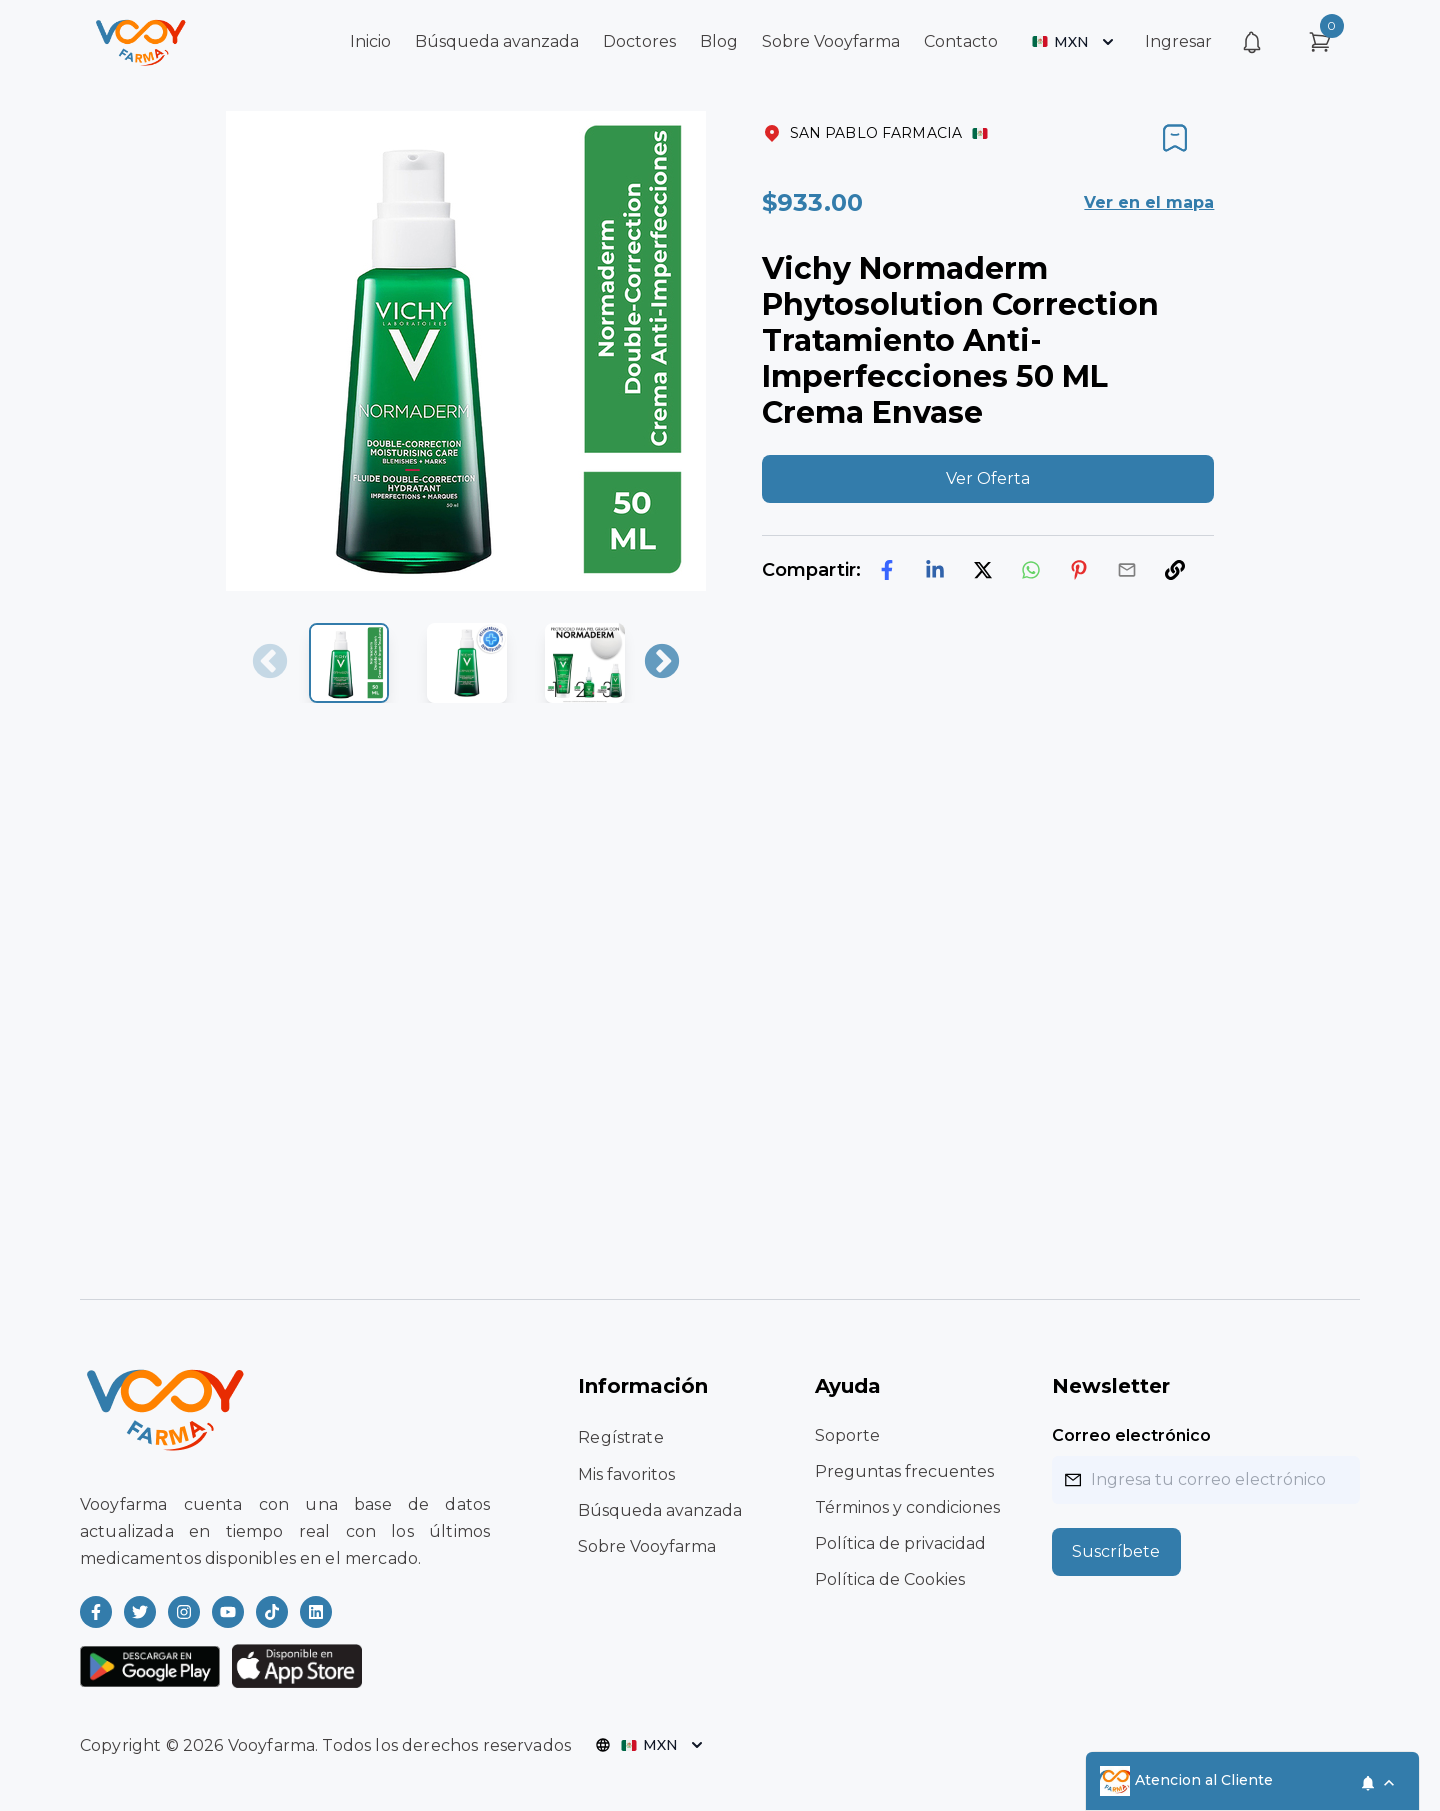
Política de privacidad (900, 1543)
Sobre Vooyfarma (831, 41)
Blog (719, 41)
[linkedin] (935, 570)
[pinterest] (1079, 570)
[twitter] (983, 570)
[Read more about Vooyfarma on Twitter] (140, 1612)
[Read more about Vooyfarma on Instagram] (184, 1612)
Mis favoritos (626, 1474)
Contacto (961, 41)
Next (662, 663)
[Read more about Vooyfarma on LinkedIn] (316, 1612)
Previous (270, 663)
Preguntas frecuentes (904, 1471)
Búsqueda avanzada (497, 41)
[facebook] (887, 570)
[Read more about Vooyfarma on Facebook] (96, 1612)
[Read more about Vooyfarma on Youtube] (228, 1612)
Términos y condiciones (907, 1507)
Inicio (370, 41)
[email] (1127, 570)
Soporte (847, 1435)
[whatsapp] (1031, 570)
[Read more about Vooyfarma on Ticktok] (272, 1612)
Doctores (639, 41)
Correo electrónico (1131, 1435)
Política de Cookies (890, 1579)
